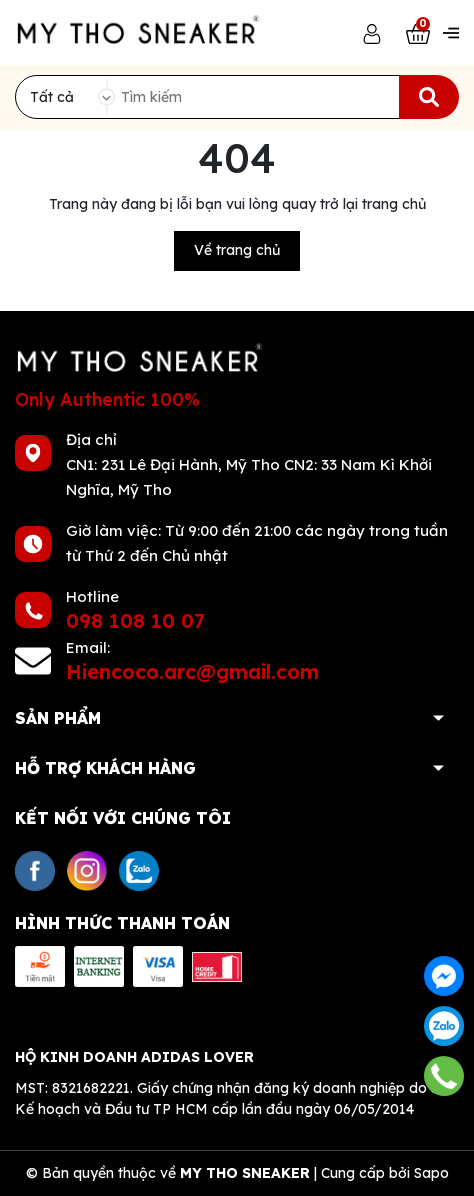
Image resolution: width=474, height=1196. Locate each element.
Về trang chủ (237, 250)
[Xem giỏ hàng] (418, 32)
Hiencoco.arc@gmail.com (192, 671)
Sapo (431, 1173)
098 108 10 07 (135, 620)
